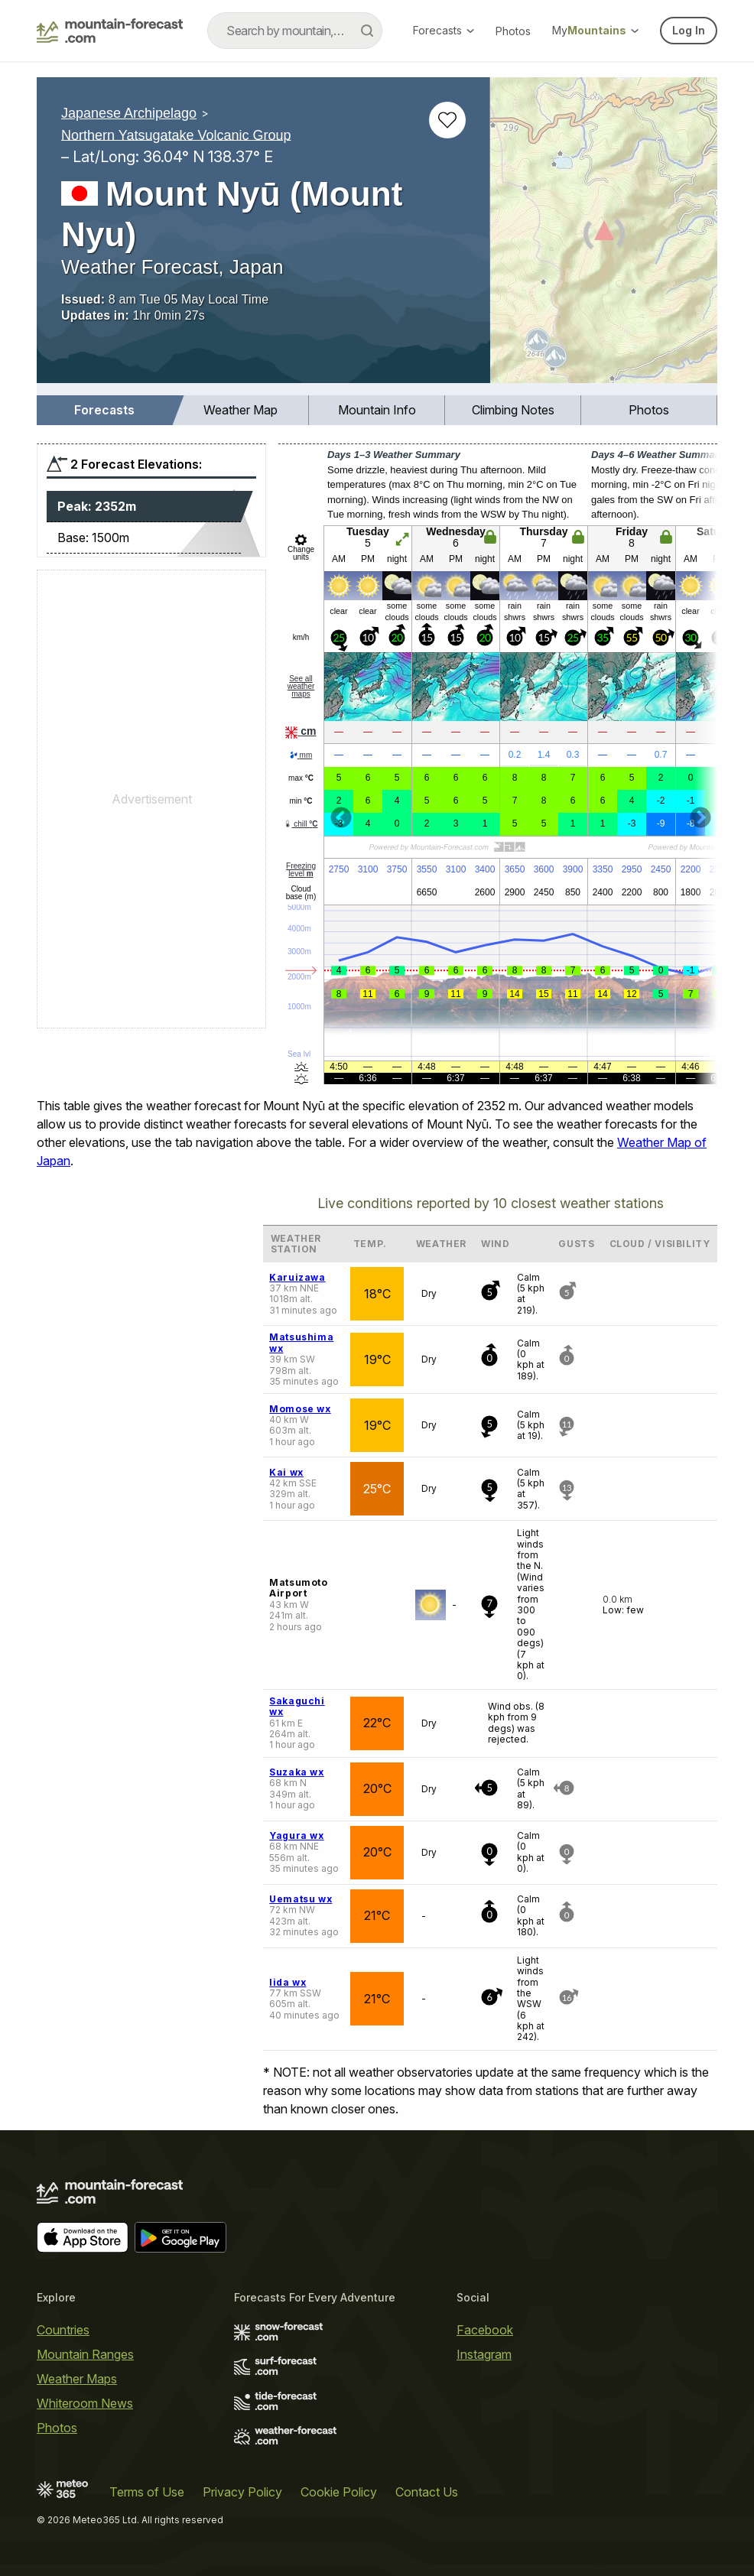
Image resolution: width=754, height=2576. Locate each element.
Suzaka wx (296, 1772)
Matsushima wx (301, 1342)
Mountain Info (377, 409)
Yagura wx (296, 1835)
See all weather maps (301, 686)
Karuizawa (297, 1277)
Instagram (484, 2354)
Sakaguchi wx (296, 1706)
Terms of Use (146, 2492)
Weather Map (240, 409)
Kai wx (286, 1472)
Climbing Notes (513, 409)
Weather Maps (77, 2378)
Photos (513, 30)
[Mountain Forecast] (110, 30)
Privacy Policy (242, 2492)
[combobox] (294, 30)
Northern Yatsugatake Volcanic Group (176, 134)
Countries (63, 2329)
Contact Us (426, 2492)
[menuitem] (105, 410)
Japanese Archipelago (129, 113)
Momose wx (299, 1409)
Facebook (485, 2329)
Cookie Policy (339, 2492)
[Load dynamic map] (603, 236)
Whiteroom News (85, 2403)
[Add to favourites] (447, 120)
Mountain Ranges (85, 2354)
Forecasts (443, 30)
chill (300, 824)
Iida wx (287, 1982)
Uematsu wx (300, 1899)
